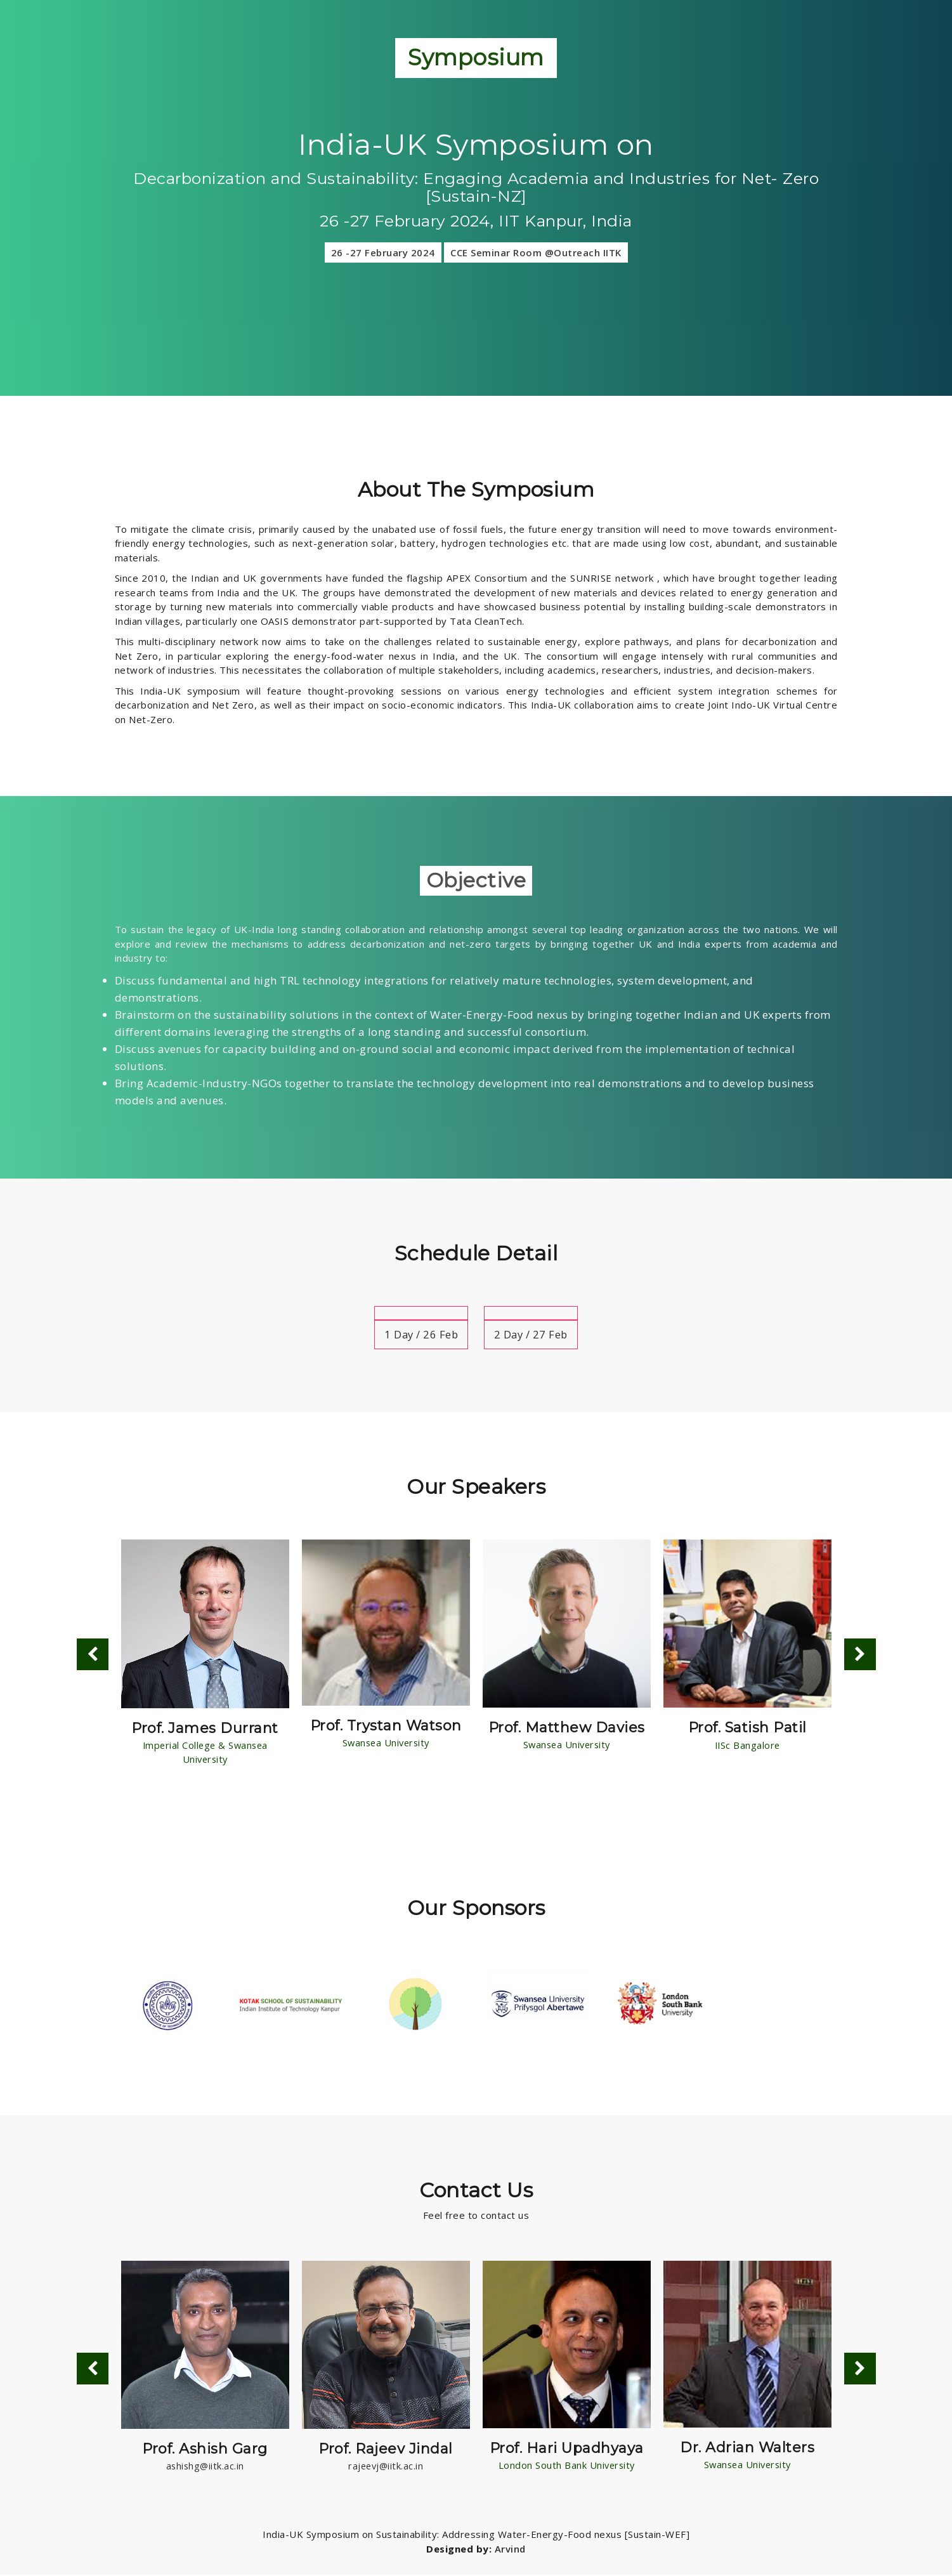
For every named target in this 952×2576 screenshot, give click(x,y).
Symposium (476, 57)
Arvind (510, 2550)
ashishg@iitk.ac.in (205, 2467)
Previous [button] (92, 1655)
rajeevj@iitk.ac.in (385, 2467)
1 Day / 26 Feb (420, 1334)
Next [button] (860, 1655)
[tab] (420, 1313)
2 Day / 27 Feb (532, 1334)
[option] (205, 1655)
